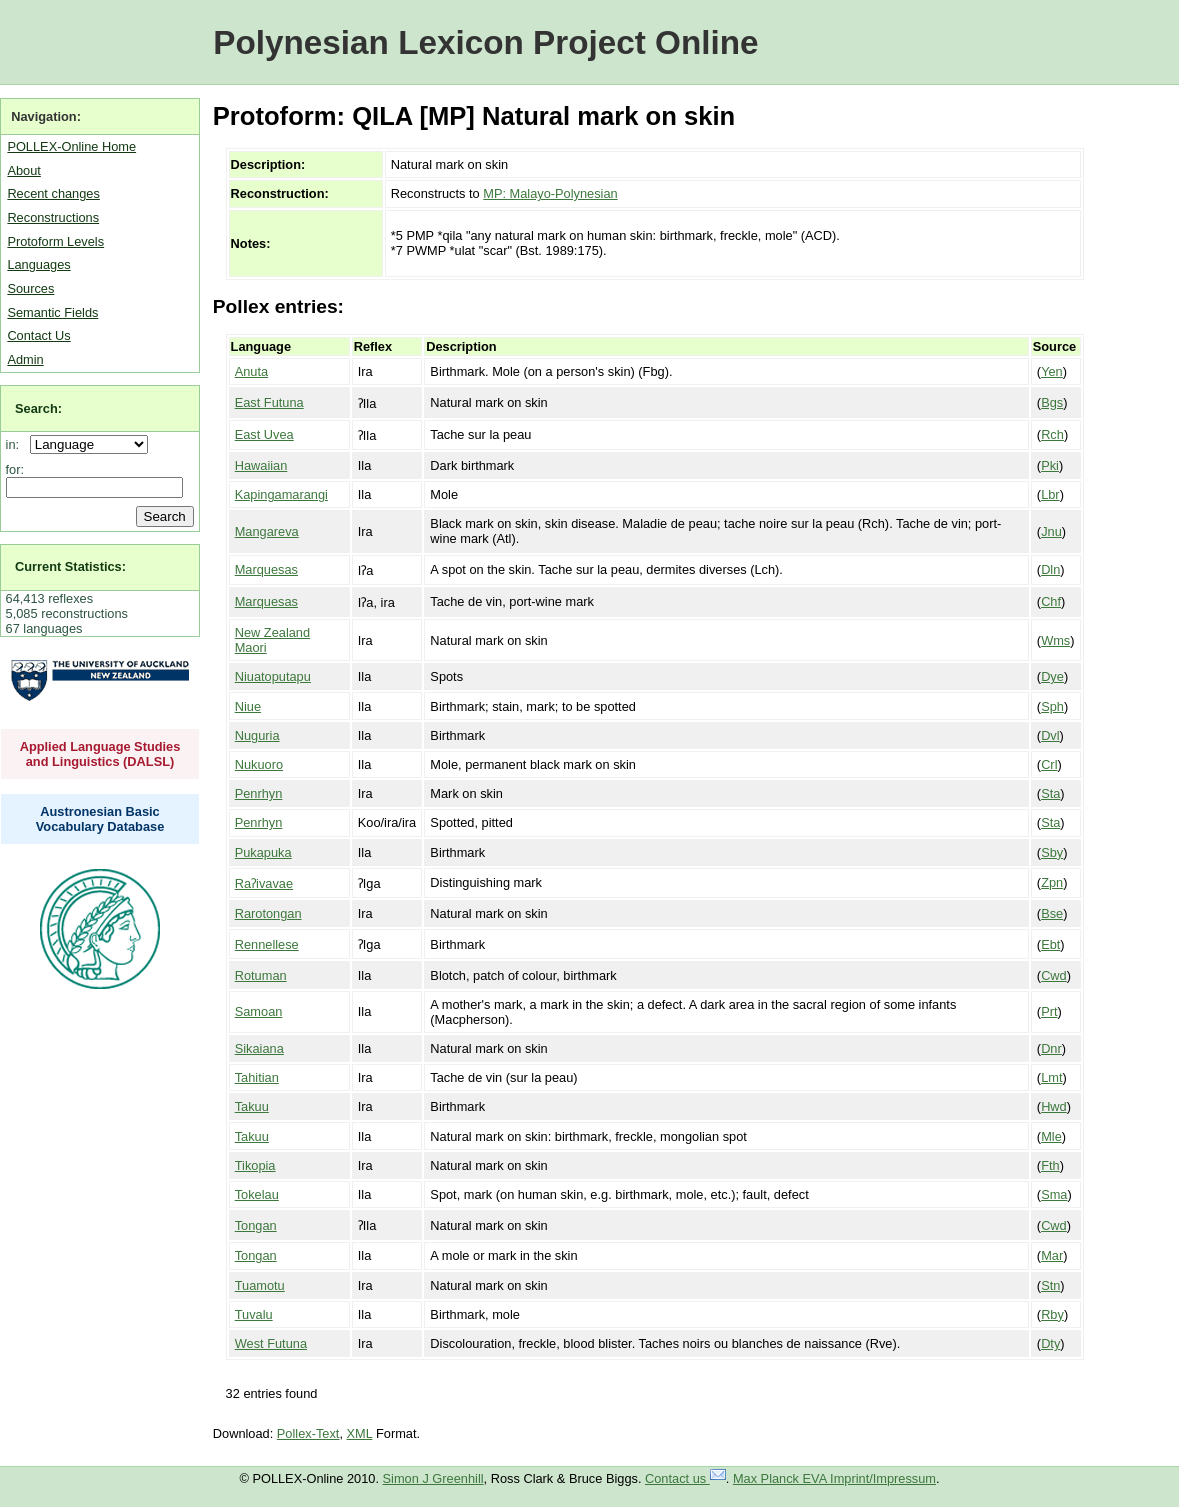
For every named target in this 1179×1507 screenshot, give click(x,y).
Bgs (1052, 402)
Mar (1052, 1255)
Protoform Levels (55, 241)
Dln (1050, 569)
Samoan (259, 1011)
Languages (38, 264)
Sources (30, 288)
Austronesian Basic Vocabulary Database (100, 819)
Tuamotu (260, 1285)
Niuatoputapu (273, 676)
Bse (1052, 913)
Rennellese (267, 944)
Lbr (1050, 494)
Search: (38, 408)
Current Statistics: (70, 566)
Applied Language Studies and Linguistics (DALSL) (100, 754)
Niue (248, 706)
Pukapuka (263, 852)
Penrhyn (259, 793)
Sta (1050, 793)
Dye (1052, 676)
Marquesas (266, 569)
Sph (1052, 706)
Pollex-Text (308, 1433)
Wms (1055, 640)
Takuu (252, 1106)
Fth (1050, 1165)
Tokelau (257, 1194)
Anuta (251, 371)
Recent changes (53, 193)
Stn (1050, 1285)
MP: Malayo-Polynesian (550, 193)
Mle (1051, 1136)
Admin (25, 359)
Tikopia (255, 1165)
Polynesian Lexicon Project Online (485, 42)
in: (16, 444)
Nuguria (257, 735)
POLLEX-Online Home (71, 146)
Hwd (1054, 1106)
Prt (1049, 1011)
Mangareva (267, 531)
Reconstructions (53, 217)
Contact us (685, 1478)
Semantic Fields (52, 312)
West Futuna (271, 1343)
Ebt (1050, 944)
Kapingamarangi (281, 494)
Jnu (1051, 531)
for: (15, 469)
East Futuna (269, 402)
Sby (1052, 852)
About (23, 170)
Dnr (1051, 1048)
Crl (1049, 764)
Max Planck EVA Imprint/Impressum (834, 1478)
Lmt (1051, 1077)
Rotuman (261, 975)
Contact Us (38, 335)
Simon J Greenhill (433, 1478)
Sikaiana (259, 1048)
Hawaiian (261, 465)
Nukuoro (259, 764)
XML (360, 1433)
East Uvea (264, 434)
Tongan (256, 1225)
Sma (1054, 1194)
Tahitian (257, 1077)
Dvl (1050, 735)
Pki (1050, 465)
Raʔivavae (264, 883)
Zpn (1052, 882)
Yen (1052, 371)
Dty (1050, 1343)
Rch (1052, 434)
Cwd (1054, 975)
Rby (1052, 1314)
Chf (1051, 601)
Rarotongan (268, 913)
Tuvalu (254, 1314)
